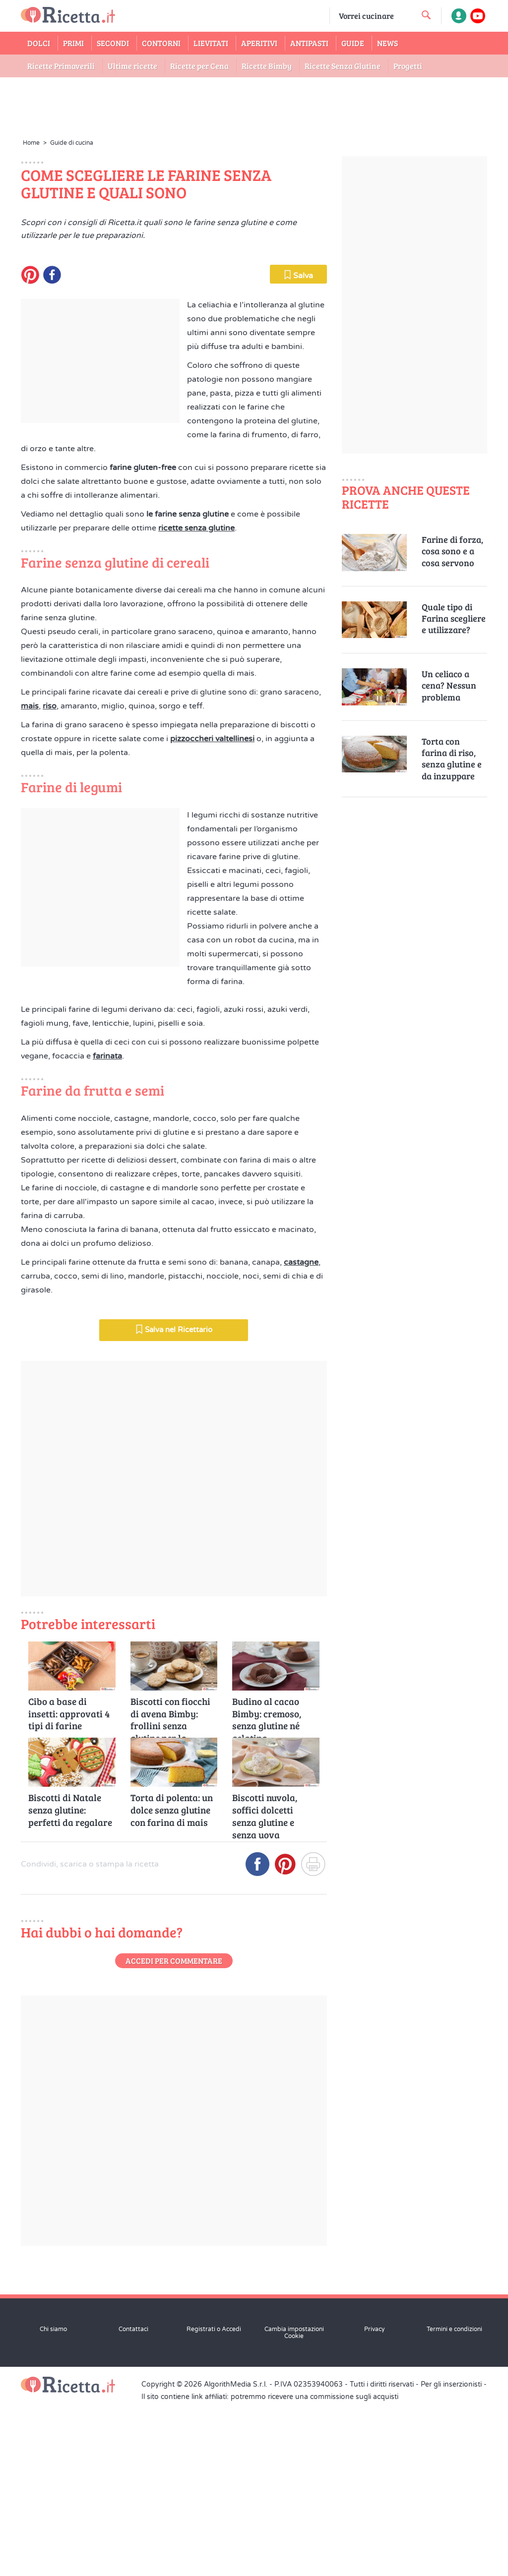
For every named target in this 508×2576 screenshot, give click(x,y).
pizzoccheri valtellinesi (212, 912)
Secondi (113, 43)
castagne (301, 1435)
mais (30, 879)
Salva (298, 447)
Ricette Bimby (267, 65)
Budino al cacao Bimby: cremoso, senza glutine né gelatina (267, 1887)
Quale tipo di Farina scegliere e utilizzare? (454, 618)
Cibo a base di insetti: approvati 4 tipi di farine (69, 1887)
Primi (73, 43)
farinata (107, 1229)
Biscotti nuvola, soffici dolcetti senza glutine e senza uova (265, 1983)
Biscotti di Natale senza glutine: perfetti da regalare (70, 1983)
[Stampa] (313, 2041)
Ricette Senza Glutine (343, 65)
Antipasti (309, 43)
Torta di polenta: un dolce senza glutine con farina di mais (171, 1983)
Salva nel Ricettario (173, 1502)
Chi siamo (53, 2502)
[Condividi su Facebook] (257, 2041)
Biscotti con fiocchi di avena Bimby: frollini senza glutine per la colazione (170, 1887)
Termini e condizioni (454, 2502)
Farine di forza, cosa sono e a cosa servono (452, 551)
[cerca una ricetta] (426, 15)
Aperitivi (259, 43)
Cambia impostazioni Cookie (294, 2506)
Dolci (38, 43)
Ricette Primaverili (61, 65)
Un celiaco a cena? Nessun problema (449, 685)
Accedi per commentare (174, 2133)
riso (50, 879)
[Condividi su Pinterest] (285, 2041)
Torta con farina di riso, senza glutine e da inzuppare (452, 759)
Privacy (374, 2502)
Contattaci (133, 2502)
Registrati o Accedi (214, 2502)
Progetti (407, 65)
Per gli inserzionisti (451, 2557)
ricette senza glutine (196, 700)
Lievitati (210, 43)
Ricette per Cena (199, 65)
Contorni (161, 43)
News (387, 43)
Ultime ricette (132, 65)
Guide (352, 43)
